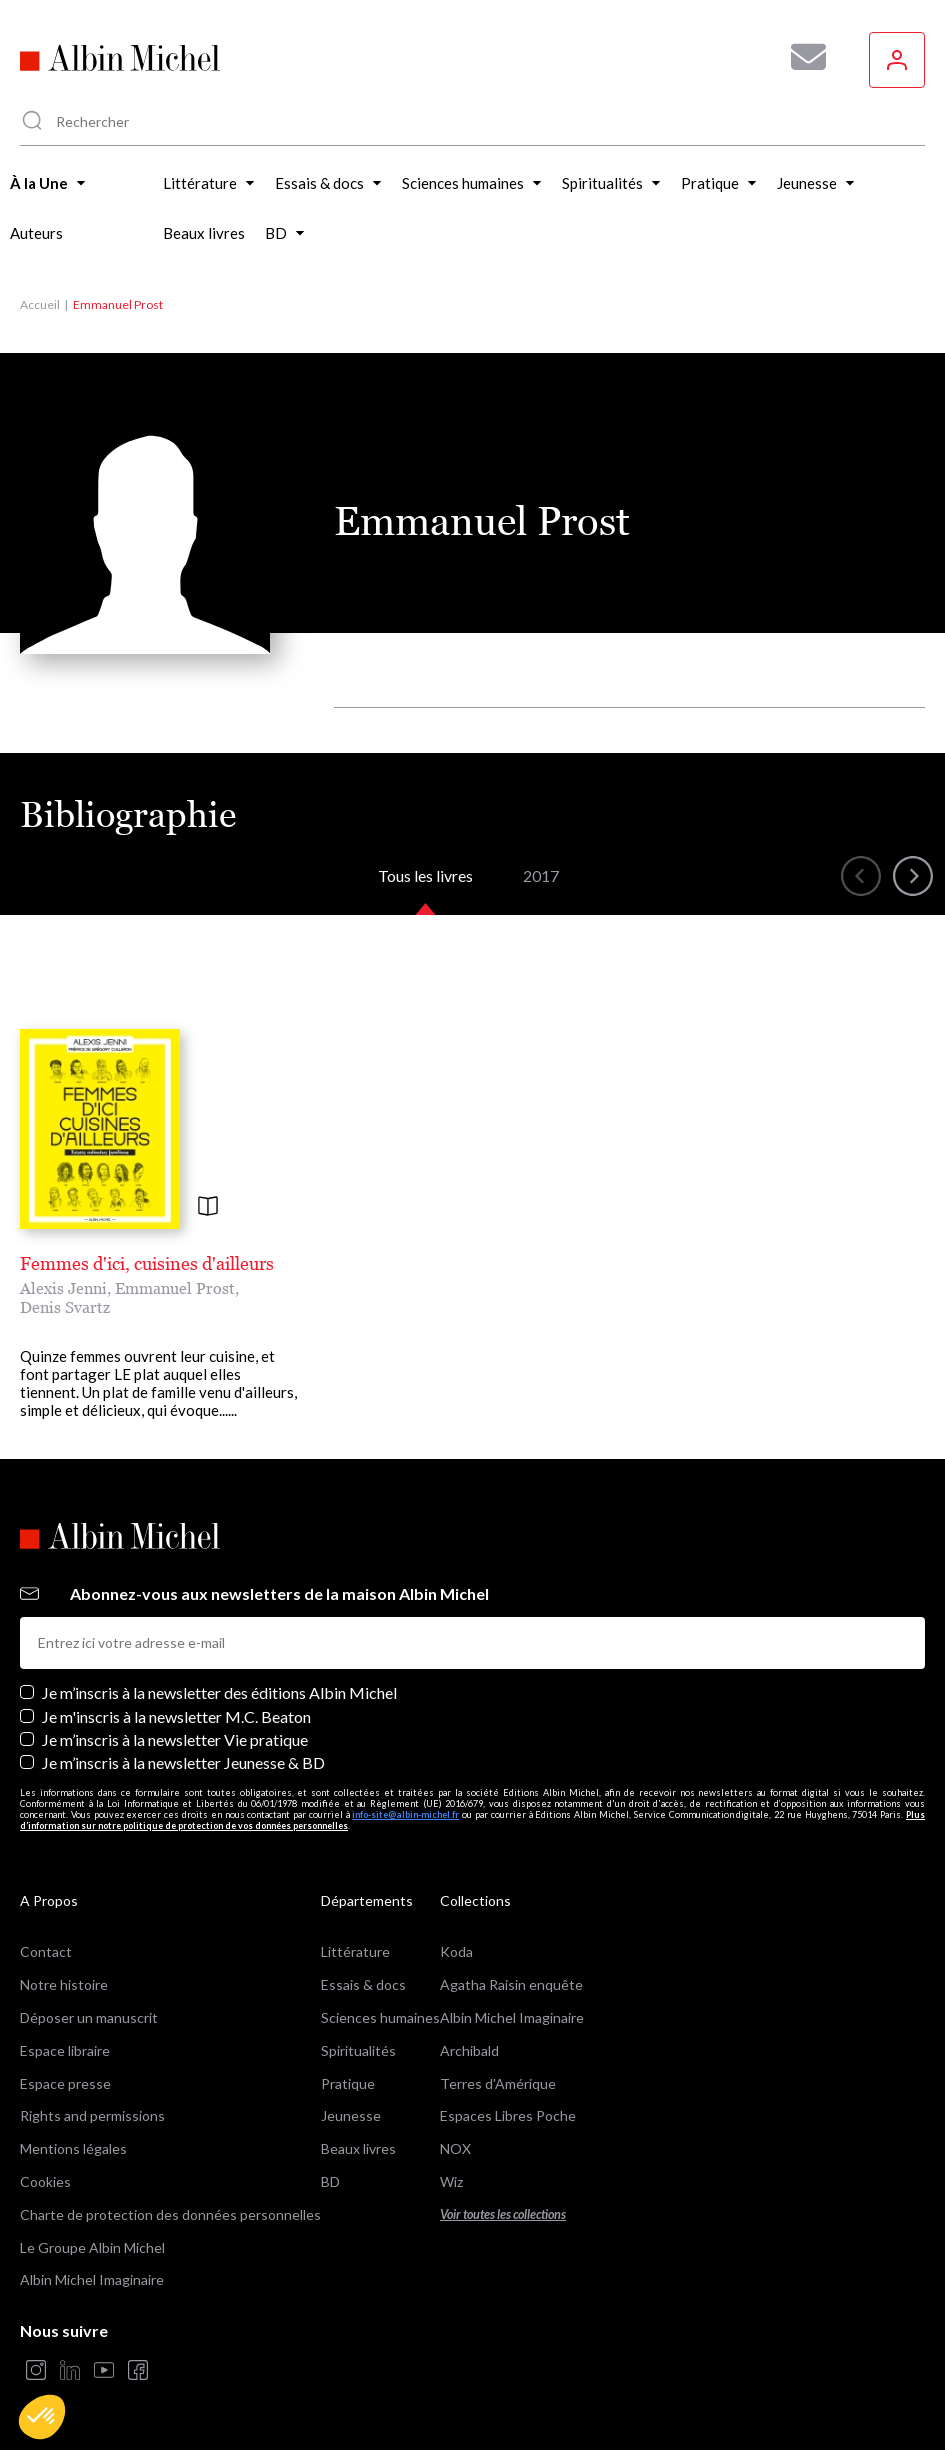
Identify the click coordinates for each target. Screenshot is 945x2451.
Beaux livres (358, 2148)
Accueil (40, 304)
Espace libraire (65, 2050)
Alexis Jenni (63, 1288)
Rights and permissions (92, 2115)
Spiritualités (358, 2050)
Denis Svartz (65, 1307)
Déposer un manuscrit (89, 2017)
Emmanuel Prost (175, 1288)
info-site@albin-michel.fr (405, 1814)
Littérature (355, 1951)
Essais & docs (363, 1984)
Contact (46, 1951)
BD (330, 2181)
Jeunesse (351, 2115)
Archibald (469, 2050)
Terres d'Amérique (498, 2083)
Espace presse (65, 2083)
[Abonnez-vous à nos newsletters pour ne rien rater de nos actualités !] (801, 57)
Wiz (451, 2181)
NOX (455, 2148)
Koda (456, 1951)
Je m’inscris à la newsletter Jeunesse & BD (183, 1762)
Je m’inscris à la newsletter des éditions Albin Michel (219, 1692)
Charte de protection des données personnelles (170, 2214)
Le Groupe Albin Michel (92, 2247)
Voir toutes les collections (503, 2214)
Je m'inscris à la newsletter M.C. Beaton (176, 1716)
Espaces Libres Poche (508, 2115)
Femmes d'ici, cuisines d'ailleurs (147, 1263)
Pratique (348, 2083)
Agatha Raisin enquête (511, 1984)
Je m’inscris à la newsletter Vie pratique (175, 1739)
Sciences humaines (380, 2017)
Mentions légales (73, 2148)
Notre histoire (64, 1984)
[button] (42, 2417)
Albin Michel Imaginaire (92, 2279)
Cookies (45, 2181)
